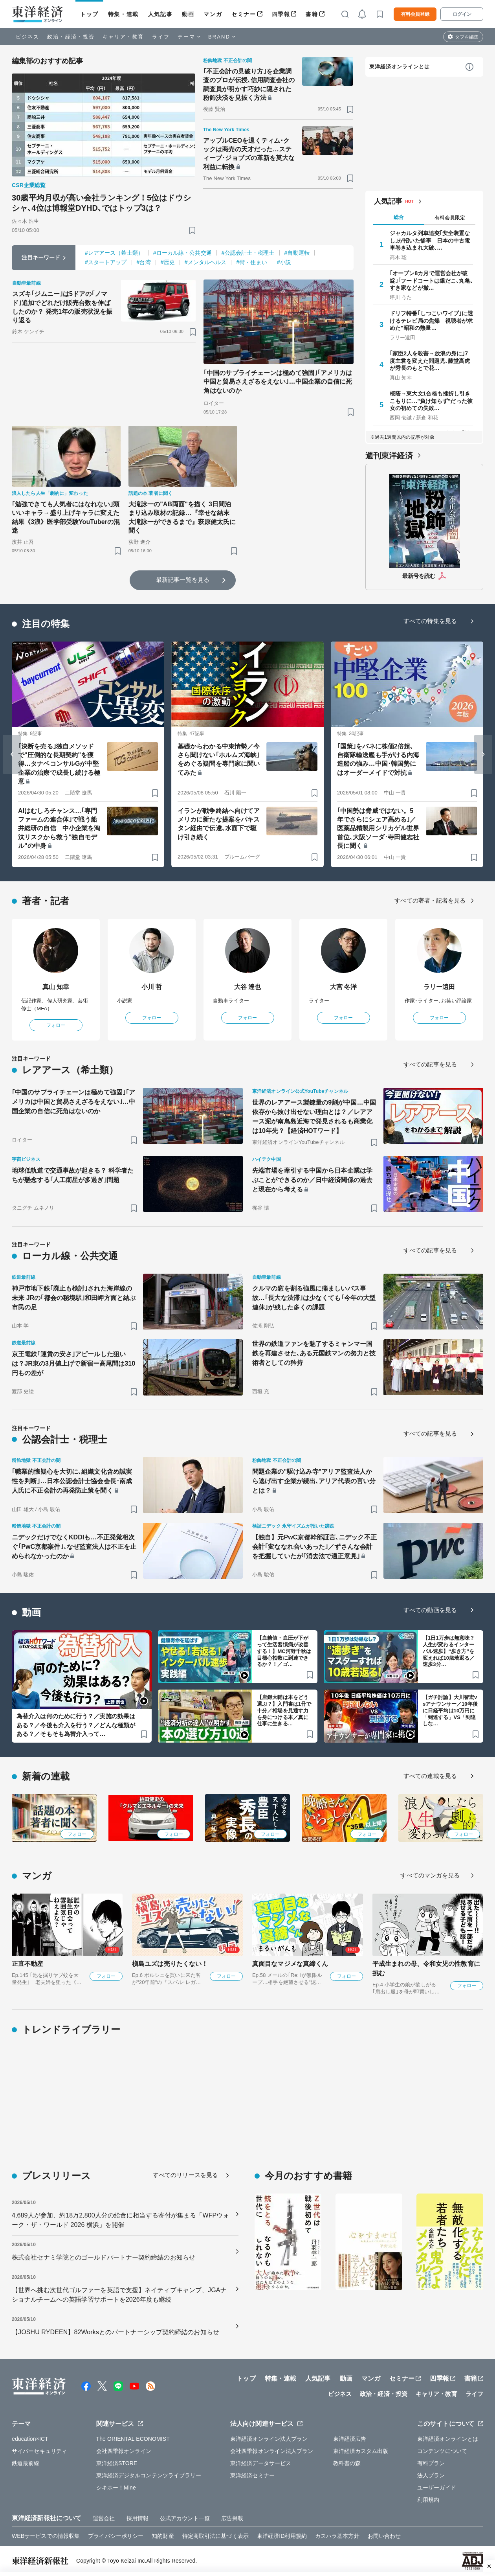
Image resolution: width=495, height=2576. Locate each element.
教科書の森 (347, 2463)
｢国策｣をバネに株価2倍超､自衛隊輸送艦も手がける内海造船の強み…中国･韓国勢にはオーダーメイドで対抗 (378, 759)
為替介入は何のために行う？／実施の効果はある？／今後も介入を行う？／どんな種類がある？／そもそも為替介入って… (75, 1725)
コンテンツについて (442, 2451)
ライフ (161, 37)
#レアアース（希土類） (114, 253)
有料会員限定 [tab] (449, 218)
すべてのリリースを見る (185, 2174)
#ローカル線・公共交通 (182, 253)
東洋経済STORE (117, 2463)
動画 (188, 14)
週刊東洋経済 (389, 456)
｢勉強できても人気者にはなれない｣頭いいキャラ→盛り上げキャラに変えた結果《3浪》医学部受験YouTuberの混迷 (66, 517)
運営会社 (104, 2518)
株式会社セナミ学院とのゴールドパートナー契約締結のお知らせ (103, 2257)
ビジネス (27, 37)
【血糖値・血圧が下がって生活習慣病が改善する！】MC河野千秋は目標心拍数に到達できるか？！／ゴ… (284, 1651)
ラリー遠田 (439, 987)
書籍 (312, 14)
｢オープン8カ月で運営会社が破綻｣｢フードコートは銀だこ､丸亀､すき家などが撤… (431, 280)
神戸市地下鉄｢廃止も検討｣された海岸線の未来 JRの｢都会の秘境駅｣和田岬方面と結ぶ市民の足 (74, 1298)
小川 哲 (151, 987)
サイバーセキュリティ (39, 2451)
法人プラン (431, 2475)
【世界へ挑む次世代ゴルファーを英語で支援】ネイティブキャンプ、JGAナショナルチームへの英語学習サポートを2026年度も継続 (119, 2295)
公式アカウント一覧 (185, 2518)
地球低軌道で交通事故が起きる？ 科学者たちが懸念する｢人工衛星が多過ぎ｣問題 (73, 1175)
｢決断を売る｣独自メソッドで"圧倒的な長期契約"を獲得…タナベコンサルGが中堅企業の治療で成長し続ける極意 (59, 764)
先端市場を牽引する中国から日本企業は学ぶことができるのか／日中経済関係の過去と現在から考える (312, 1180)
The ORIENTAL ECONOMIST (133, 2439)
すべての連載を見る (430, 1775)
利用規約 (428, 2500)
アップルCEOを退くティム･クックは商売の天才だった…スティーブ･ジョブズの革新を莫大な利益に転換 (249, 153)
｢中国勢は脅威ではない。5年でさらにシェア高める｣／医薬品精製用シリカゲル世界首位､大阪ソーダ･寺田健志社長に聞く (378, 828)
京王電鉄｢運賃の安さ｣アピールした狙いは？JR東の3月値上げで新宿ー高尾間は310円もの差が (73, 1363)
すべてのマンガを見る (430, 1875)
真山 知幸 (56, 987)
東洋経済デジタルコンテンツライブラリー (149, 2475)
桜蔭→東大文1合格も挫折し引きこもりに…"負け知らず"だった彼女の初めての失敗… (431, 400)
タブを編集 (466, 37)
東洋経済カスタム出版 (361, 2451)
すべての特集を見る (430, 621)
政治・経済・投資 (71, 37)
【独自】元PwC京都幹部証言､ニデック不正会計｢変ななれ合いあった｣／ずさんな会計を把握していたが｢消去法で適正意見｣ (314, 1546)
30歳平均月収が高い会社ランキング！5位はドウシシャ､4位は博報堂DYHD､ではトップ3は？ (101, 202)
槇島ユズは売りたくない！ (170, 1963)
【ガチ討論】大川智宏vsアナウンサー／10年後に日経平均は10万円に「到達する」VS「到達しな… (450, 1710)
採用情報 (137, 2518)
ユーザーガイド (436, 2487)
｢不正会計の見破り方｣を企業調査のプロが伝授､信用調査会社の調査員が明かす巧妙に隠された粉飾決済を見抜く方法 (249, 84)
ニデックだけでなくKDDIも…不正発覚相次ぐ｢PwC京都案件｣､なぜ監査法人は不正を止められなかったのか (74, 1546)
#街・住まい (251, 262)
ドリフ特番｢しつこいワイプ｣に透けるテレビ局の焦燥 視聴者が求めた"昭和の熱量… (431, 320)
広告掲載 (232, 2518)
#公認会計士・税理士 (248, 253)
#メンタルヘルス (206, 262)
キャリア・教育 (123, 37)
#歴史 (168, 262)
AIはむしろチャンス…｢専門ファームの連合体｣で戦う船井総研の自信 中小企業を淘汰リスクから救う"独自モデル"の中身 (59, 828)
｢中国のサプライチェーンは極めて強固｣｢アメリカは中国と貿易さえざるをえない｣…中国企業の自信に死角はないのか (278, 382)
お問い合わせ (384, 2536)
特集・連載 (123, 14)
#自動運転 (297, 253)
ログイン (462, 14)
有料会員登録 (415, 14)
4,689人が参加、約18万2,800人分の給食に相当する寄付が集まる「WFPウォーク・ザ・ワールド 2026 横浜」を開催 (120, 2220)
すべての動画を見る (430, 1610)
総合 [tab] (399, 217)
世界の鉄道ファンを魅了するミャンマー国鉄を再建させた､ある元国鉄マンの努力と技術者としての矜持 (314, 1353)
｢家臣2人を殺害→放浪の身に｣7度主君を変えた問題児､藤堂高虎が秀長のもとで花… (430, 360)
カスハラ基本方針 (337, 2536)
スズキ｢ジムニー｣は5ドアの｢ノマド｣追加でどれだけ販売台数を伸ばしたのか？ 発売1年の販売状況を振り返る (62, 307)
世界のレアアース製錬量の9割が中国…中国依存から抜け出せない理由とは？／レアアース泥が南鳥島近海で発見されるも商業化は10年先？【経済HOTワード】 (314, 1116)
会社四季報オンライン (124, 2451)
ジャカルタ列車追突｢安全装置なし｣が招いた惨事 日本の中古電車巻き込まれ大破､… (430, 240)
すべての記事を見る (430, 1064)
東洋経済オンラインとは (399, 67)
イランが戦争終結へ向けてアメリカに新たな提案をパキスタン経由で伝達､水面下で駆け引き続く (219, 823)
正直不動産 (28, 1963)
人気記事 (160, 14)
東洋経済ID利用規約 (282, 2536)
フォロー (55, 1025)
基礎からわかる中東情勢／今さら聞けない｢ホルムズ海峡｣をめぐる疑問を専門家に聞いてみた (219, 759)
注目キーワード (41, 257)
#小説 (284, 262)
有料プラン (431, 2463)
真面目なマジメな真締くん (290, 1963)
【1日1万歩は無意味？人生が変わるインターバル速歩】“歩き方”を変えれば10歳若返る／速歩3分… (449, 1651)
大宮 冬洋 (343, 987)
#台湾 (144, 262)
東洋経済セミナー (252, 2475)
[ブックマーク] (192, 230)
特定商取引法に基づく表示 (215, 2536)
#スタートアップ (106, 262)
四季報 (281, 14)
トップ (89, 14)
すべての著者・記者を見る (430, 900)
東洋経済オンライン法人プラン (269, 2439)
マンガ (213, 14)
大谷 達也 (247, 987)
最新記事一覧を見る (182, 579)
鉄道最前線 (26, 2463)
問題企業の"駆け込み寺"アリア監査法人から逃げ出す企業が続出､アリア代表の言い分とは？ (314, 1481)
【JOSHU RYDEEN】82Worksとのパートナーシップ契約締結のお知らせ (115, 2332)
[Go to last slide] (12, 754)
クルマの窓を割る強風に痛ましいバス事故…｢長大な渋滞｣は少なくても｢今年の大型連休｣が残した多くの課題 (314, 1298)
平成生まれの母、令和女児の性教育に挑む (426, 1968)
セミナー (243, 14)
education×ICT (30, 2439)
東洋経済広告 (350, 2439)
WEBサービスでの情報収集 (46, 2536)
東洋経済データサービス (260, 2463)
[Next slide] (483, 754)
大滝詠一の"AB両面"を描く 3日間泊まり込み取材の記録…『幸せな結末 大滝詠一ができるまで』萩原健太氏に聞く (182, 517)
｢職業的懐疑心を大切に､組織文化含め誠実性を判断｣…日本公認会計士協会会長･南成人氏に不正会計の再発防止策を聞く (72, 1481)
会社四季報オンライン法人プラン (272, 2451)
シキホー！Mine (116, 2487)
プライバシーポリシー (115, 2536)
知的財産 (163, 2536)
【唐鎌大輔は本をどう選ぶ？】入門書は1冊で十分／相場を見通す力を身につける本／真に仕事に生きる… (284, 1710)
